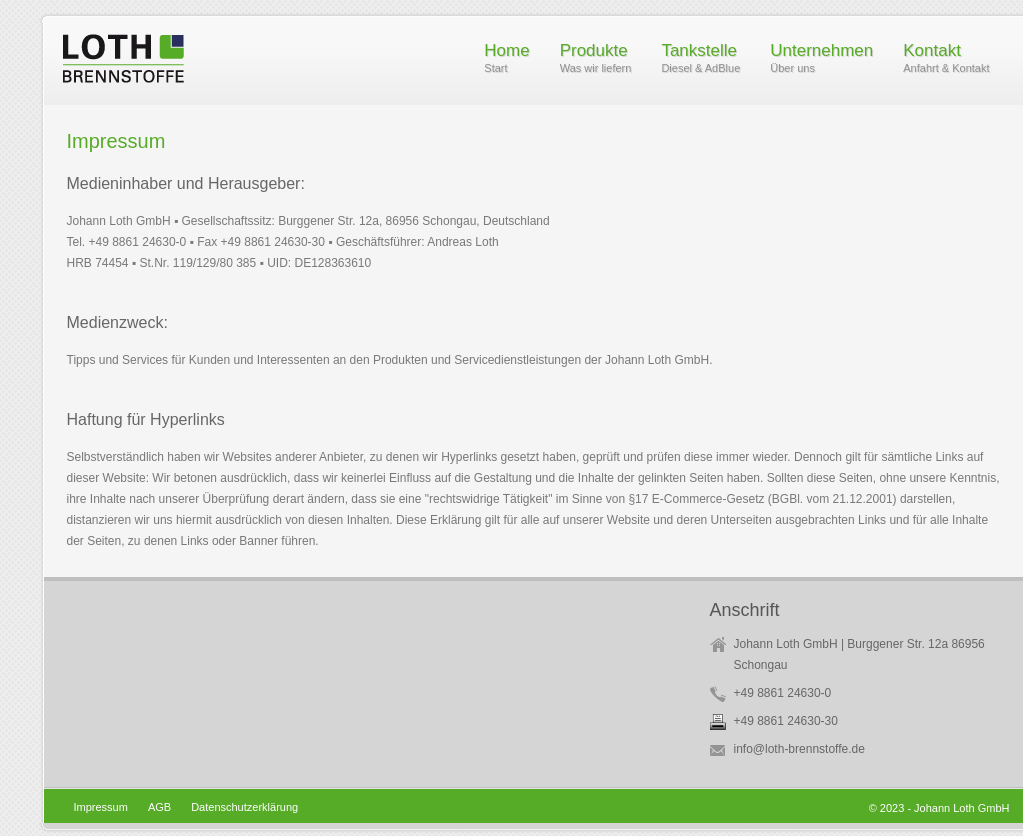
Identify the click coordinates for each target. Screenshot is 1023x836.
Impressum (101, 807)
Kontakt (946, 60)
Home (506, 60)
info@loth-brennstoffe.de (799, 749)
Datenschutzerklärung (244, 807)
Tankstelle (700, 60)
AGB (159, 807)
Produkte (596, 60)
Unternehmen (821, 60)
